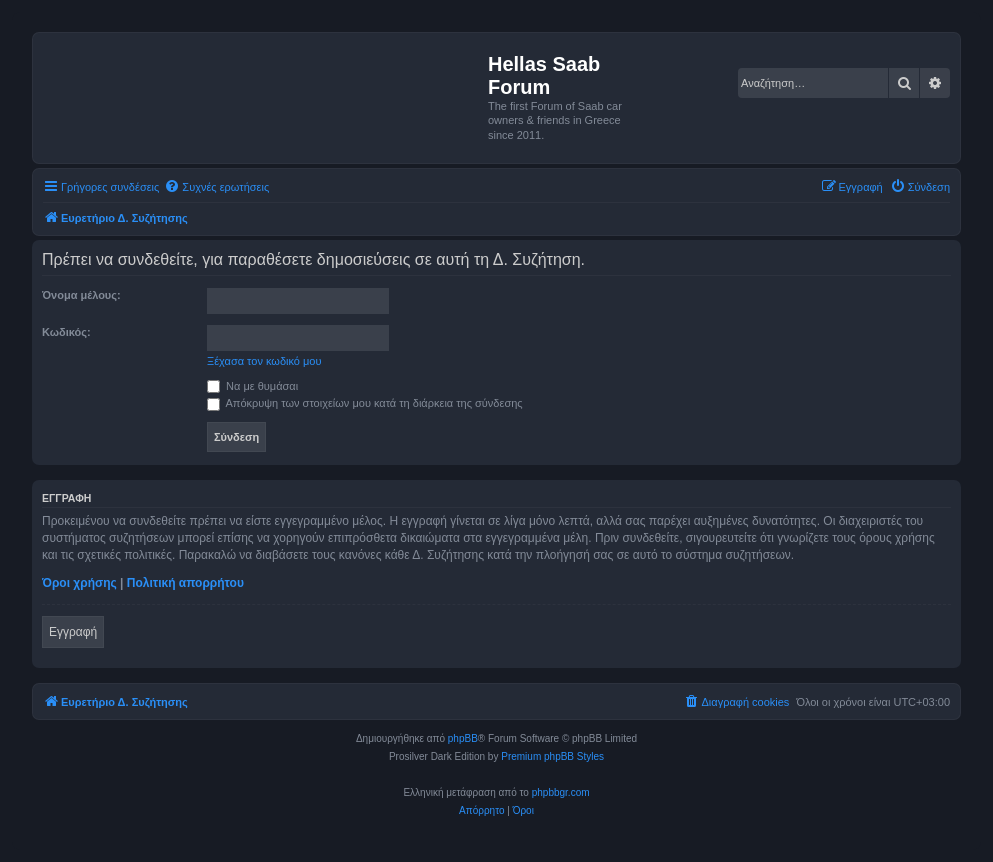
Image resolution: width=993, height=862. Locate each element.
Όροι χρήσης (79, 583)
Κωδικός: (66, 332)
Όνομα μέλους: (81, 295)
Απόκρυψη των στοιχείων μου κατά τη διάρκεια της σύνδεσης (365, 403)
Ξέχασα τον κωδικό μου (264, 361)
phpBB (463, 738)
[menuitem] (216, 187)
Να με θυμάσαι (252, 386)
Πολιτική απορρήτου (185, 583)
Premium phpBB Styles (552, 756)
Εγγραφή (73, 632)
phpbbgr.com (561, 792)
